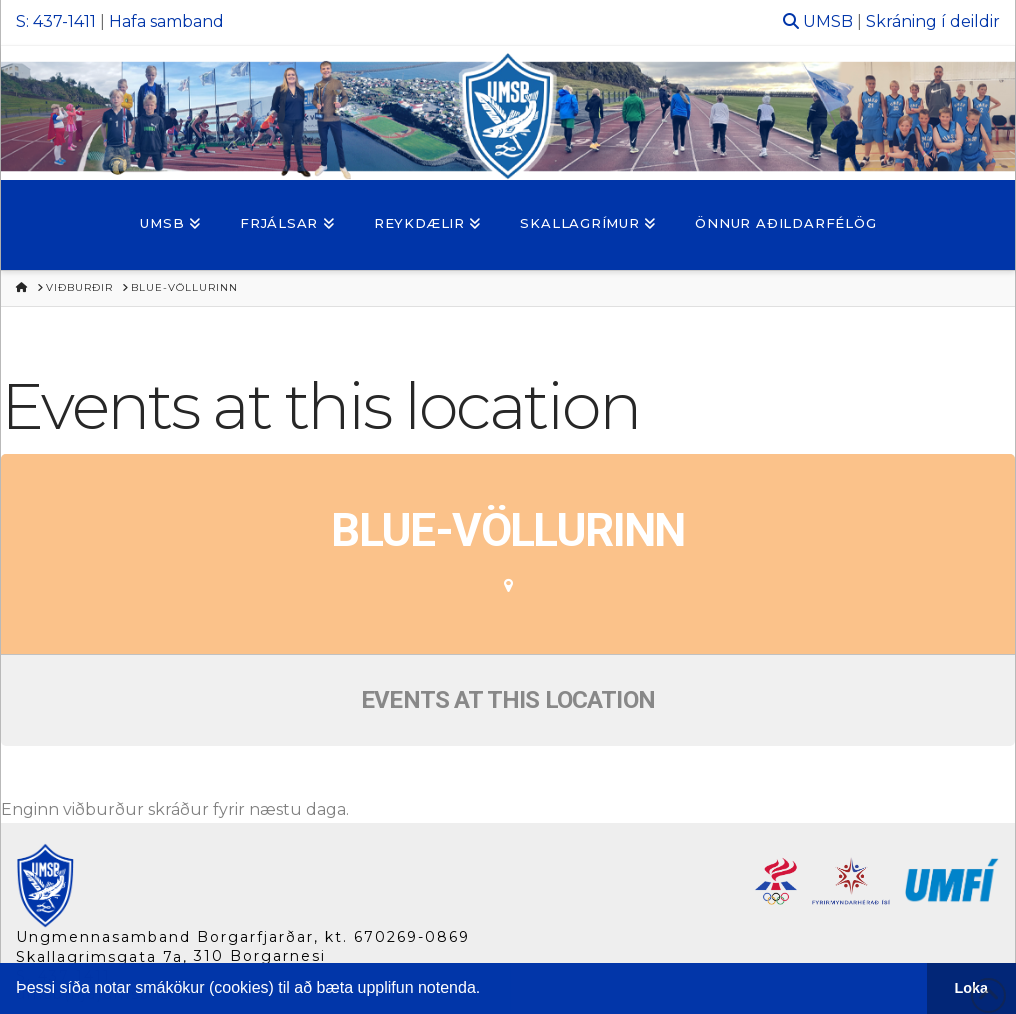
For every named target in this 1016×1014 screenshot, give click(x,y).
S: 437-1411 (56, 21)
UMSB (828, 21)
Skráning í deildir (933, 21)
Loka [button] (972, 988)
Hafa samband (166, 21)
